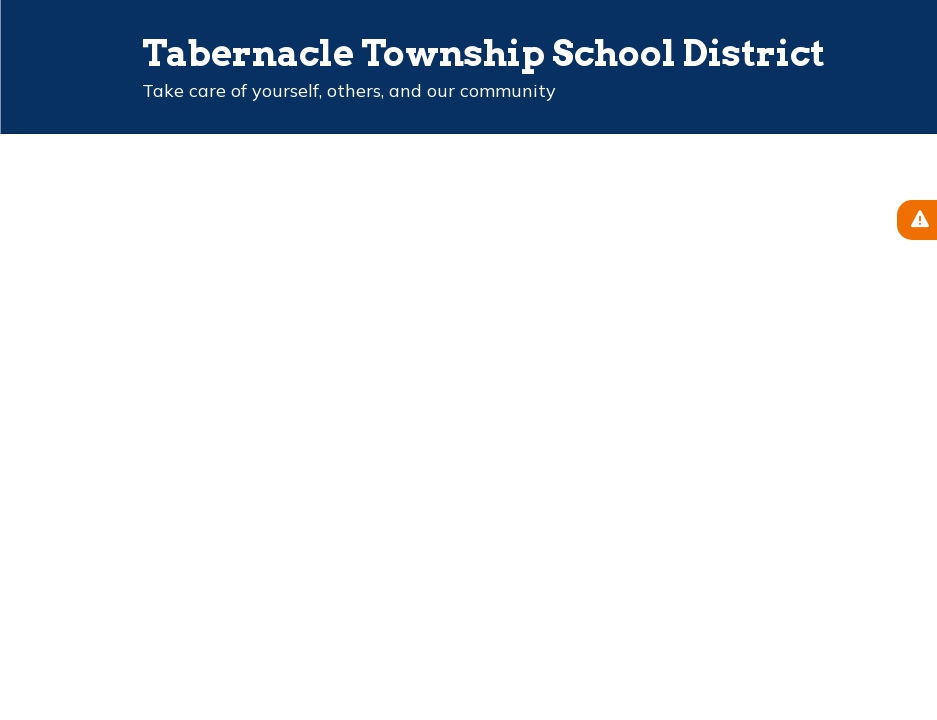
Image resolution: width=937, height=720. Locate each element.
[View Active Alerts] (917, 220)
